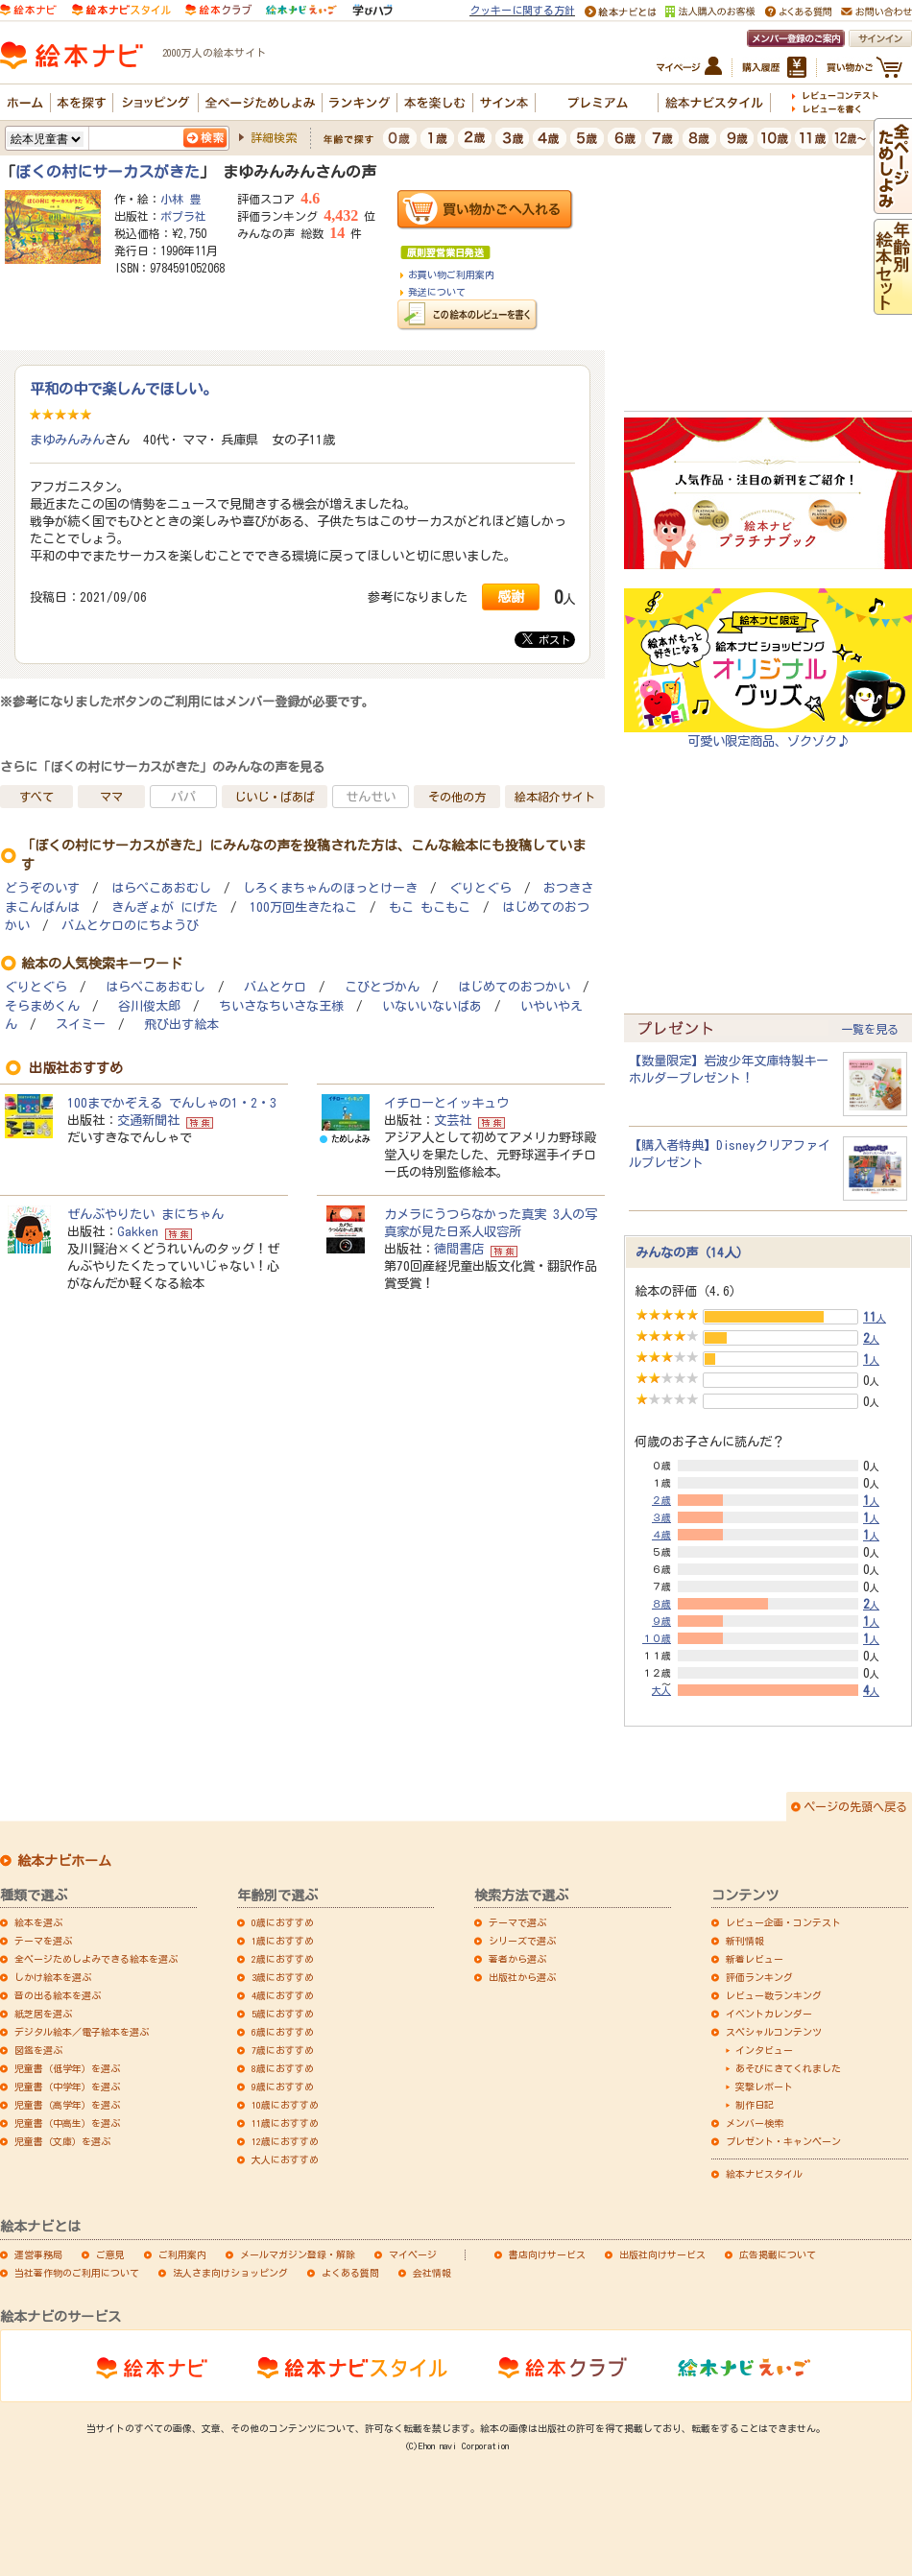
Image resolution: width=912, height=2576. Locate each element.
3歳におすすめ (283, 1977)
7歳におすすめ (283, 2050)
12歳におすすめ (285, 2141)
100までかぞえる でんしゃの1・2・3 (171, 1102)
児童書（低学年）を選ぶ (67, 2068)
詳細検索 (274, 137)
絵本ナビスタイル (764, 2174)
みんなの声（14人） (692, 1252)
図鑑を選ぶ (38, 2050)
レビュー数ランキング (774, 1995)
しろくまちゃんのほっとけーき (330, 888)
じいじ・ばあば (274, 796)
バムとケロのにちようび (130, 925)
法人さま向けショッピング (230, 2273)
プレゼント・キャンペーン (783, 2141)
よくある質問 (350, 2273)
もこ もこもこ (429, 907)
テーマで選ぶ (517, 1922)
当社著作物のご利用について (76, 2273)
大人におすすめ (285, 2159)
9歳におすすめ (283, 2086)
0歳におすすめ (283, 1922)
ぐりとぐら (480, 888)
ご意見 (110, 2254)
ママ (111, 796)
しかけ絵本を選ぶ (52, 1977)
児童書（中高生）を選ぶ (67, 2123)
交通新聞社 (148, 1120)
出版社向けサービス (662, 2254)
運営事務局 (38, 2254)
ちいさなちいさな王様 (281, 1006)
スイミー (81, 1024)
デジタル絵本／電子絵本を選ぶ (81, 2032)
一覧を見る (870, 1029)
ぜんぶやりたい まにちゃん (145, 1214)
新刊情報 (745, 1940)
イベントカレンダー (769, 2013)
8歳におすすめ (283, 2068)
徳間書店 (459, 1248)
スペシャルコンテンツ (774, 2032)
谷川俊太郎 (149, 1006)
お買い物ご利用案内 (451, 274)
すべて (36, 796)
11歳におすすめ (285, 2123)
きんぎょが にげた (164, 907)
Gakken (137, 1231)
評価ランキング (759, 1977)
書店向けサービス (547, 2254)
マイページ (413, 2254)
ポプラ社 (183, 216)
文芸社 (452, 1120)
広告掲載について (777, 2254)
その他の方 (457, 796)
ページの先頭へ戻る (855, 1806)
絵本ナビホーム (64, 1861)
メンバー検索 (754, 2123)
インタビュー (764, 2050)
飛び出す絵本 (181, 1024)
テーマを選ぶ (43, 1940)
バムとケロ (275, 987)
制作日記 (754, 2105)
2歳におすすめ (283, 1959)
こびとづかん (382, 987)
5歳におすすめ (283, 2013)
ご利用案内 (182, 2254)
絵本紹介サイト (555, 796)
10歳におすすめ (285, 2105)
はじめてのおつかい (514, 987)
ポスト (546, 639)
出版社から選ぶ (522, 1977)
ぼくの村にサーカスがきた (107, 171)
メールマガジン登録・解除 (297, 2254)
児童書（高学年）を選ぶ (67, 2105)
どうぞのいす (42, 888)
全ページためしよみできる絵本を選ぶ (96, 1959)
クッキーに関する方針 (522, 10)
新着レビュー (754, 1959)
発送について (437, 292)
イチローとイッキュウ (446, 1102)
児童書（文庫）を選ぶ (62, 2141)
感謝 (510, 596)
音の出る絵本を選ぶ (57, 1995)
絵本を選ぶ (38, 1922)
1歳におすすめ (283, 1940)
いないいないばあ (432, 1006)
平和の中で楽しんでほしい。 (123, 388)
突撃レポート (764, 2086)
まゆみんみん (67, 439)
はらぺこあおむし (161, 888)
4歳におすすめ (283, 1995)
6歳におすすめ (283, 2032)
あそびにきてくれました (788, 2068)
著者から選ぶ (517, 1959)
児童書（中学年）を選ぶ (67, 2086)
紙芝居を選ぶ (43, 2013)
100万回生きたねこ (303, 907)
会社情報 (432, 2273)
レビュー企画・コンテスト (783, 1922)
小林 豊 (180, 198)
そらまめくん (42, 1006)
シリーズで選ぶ (522, 1940)
